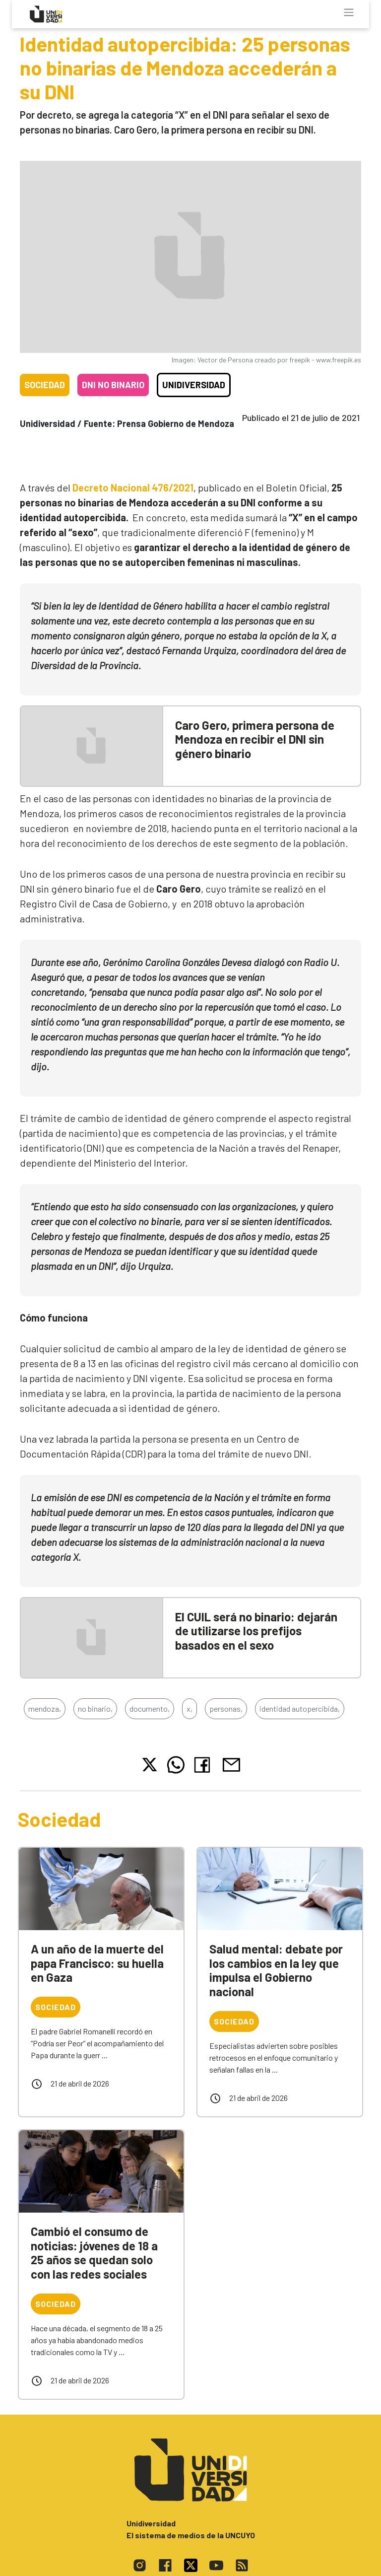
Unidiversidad (193, 384)
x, (189, 1708)
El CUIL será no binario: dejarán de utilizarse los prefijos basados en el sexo (256, 1631)
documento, (149, 1708)
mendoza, (44, 1708)
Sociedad (44, 384)
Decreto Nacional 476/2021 (132, 487)
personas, (226, 1708)
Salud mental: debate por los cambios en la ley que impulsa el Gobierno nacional (276, 1970)
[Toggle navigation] (348, 12)
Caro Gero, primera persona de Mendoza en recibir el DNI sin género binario (254, 739)
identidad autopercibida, (299, 1708)
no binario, (95, 1708)
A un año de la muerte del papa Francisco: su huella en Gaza (97, 1963)
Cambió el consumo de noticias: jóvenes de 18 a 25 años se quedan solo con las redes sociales (94, 2252)
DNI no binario (113, 384)
